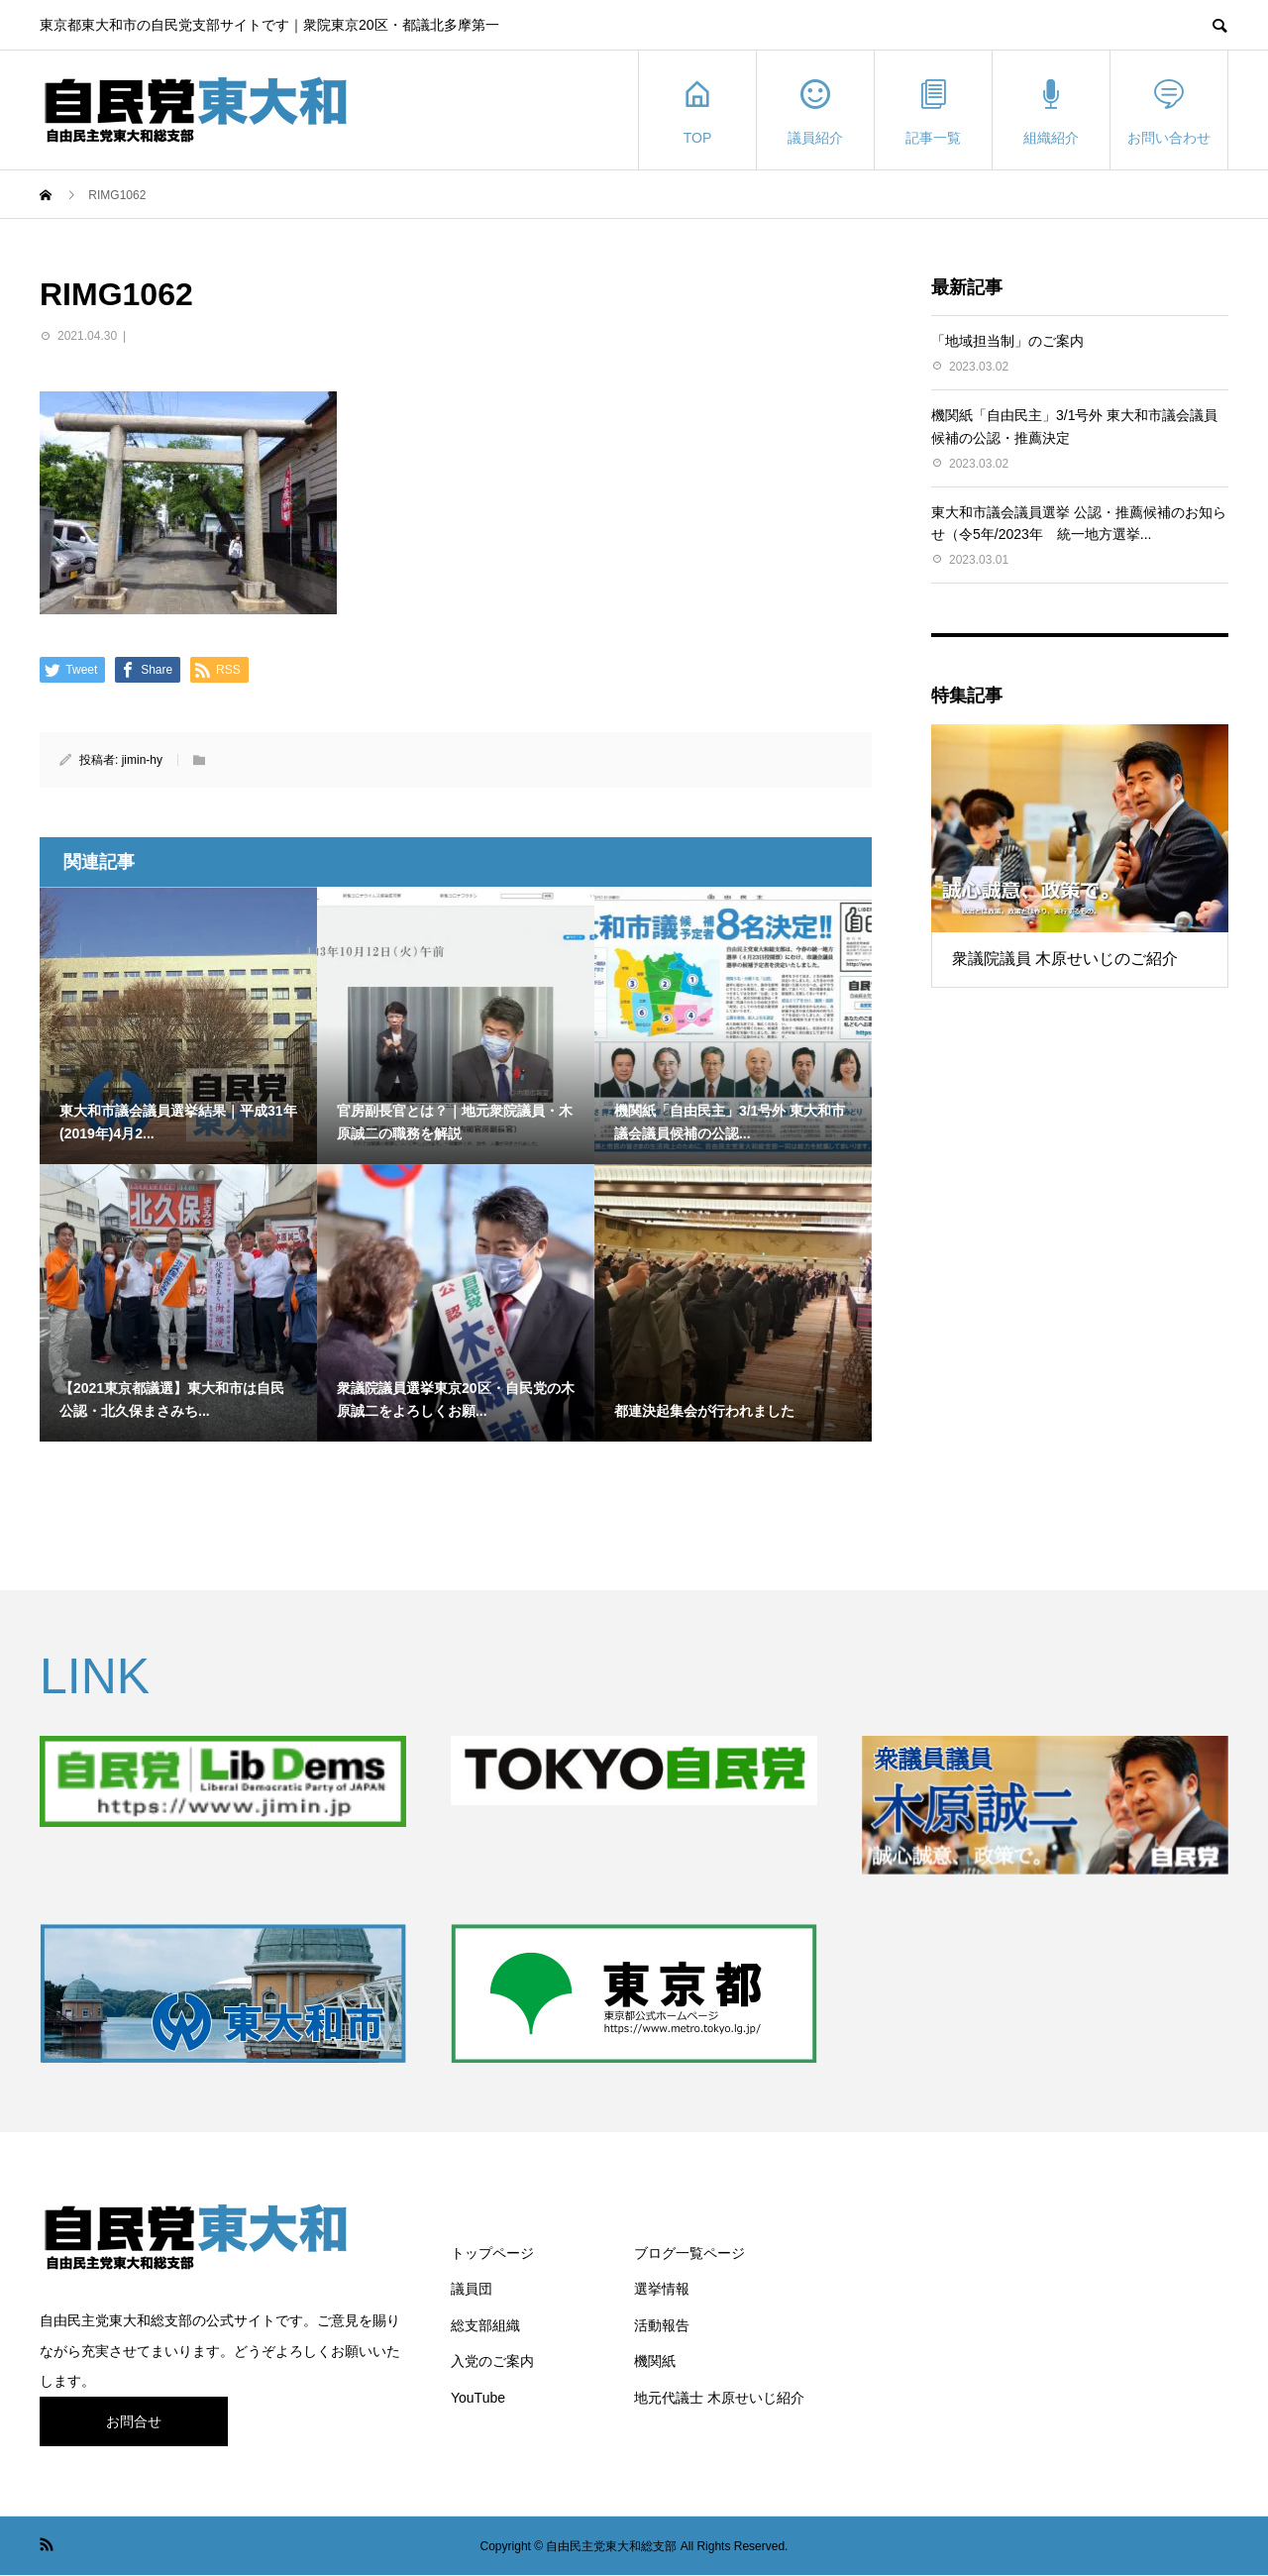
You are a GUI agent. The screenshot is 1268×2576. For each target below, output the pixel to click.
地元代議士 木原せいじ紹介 (719, 2398)
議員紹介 (815, 110)
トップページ (492, 2253)
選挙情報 (661, 2289)
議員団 (471, 2289)
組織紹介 (1051, 110)
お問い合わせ (1169, 110)
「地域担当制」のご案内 (1007, 341)
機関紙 (655, 2361)
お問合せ (133, 2421)
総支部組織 (485, 2325)
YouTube (478, 2398)
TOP (697, 110)
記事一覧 (933, 110)
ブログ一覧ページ (689, 2253)
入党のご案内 (492, 2361)
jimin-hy (142, 760)
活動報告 (661, 2325)
